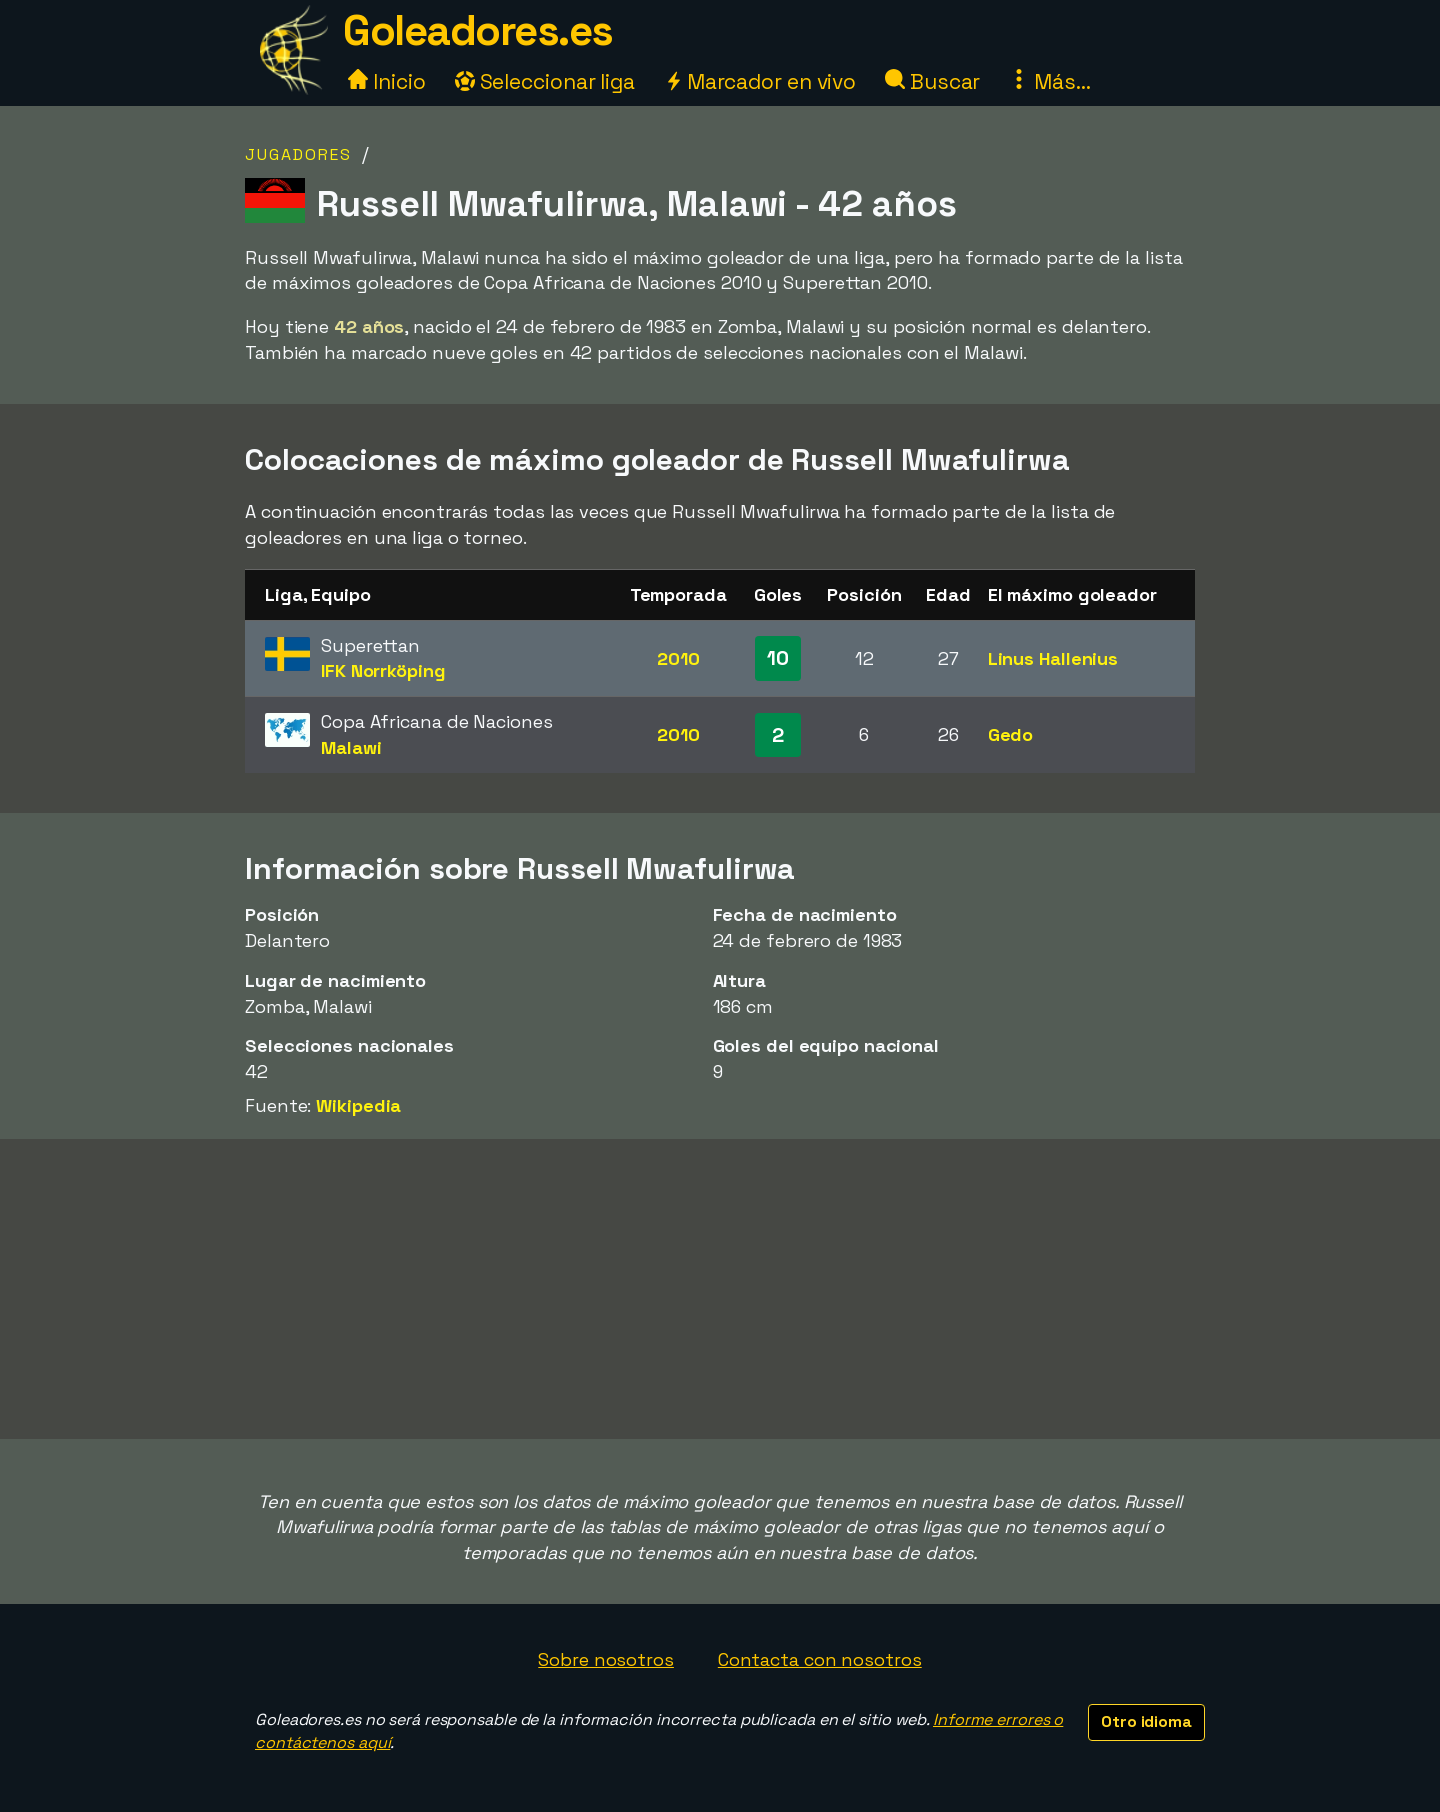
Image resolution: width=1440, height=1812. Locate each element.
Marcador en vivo (760, 81)
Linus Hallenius (1053, 658)
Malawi (351, 747)
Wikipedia (358, 1105)
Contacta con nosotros (820, 1659)
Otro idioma (1146, 1721)
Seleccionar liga (545, 81)
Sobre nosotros (606, 1659)
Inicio (386, 81)
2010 (678, 658)
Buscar (932, 81)
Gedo (1011, 734)
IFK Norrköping (383, 670)
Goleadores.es (478, 30)
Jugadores (298, 154)
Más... (1049, 81)
